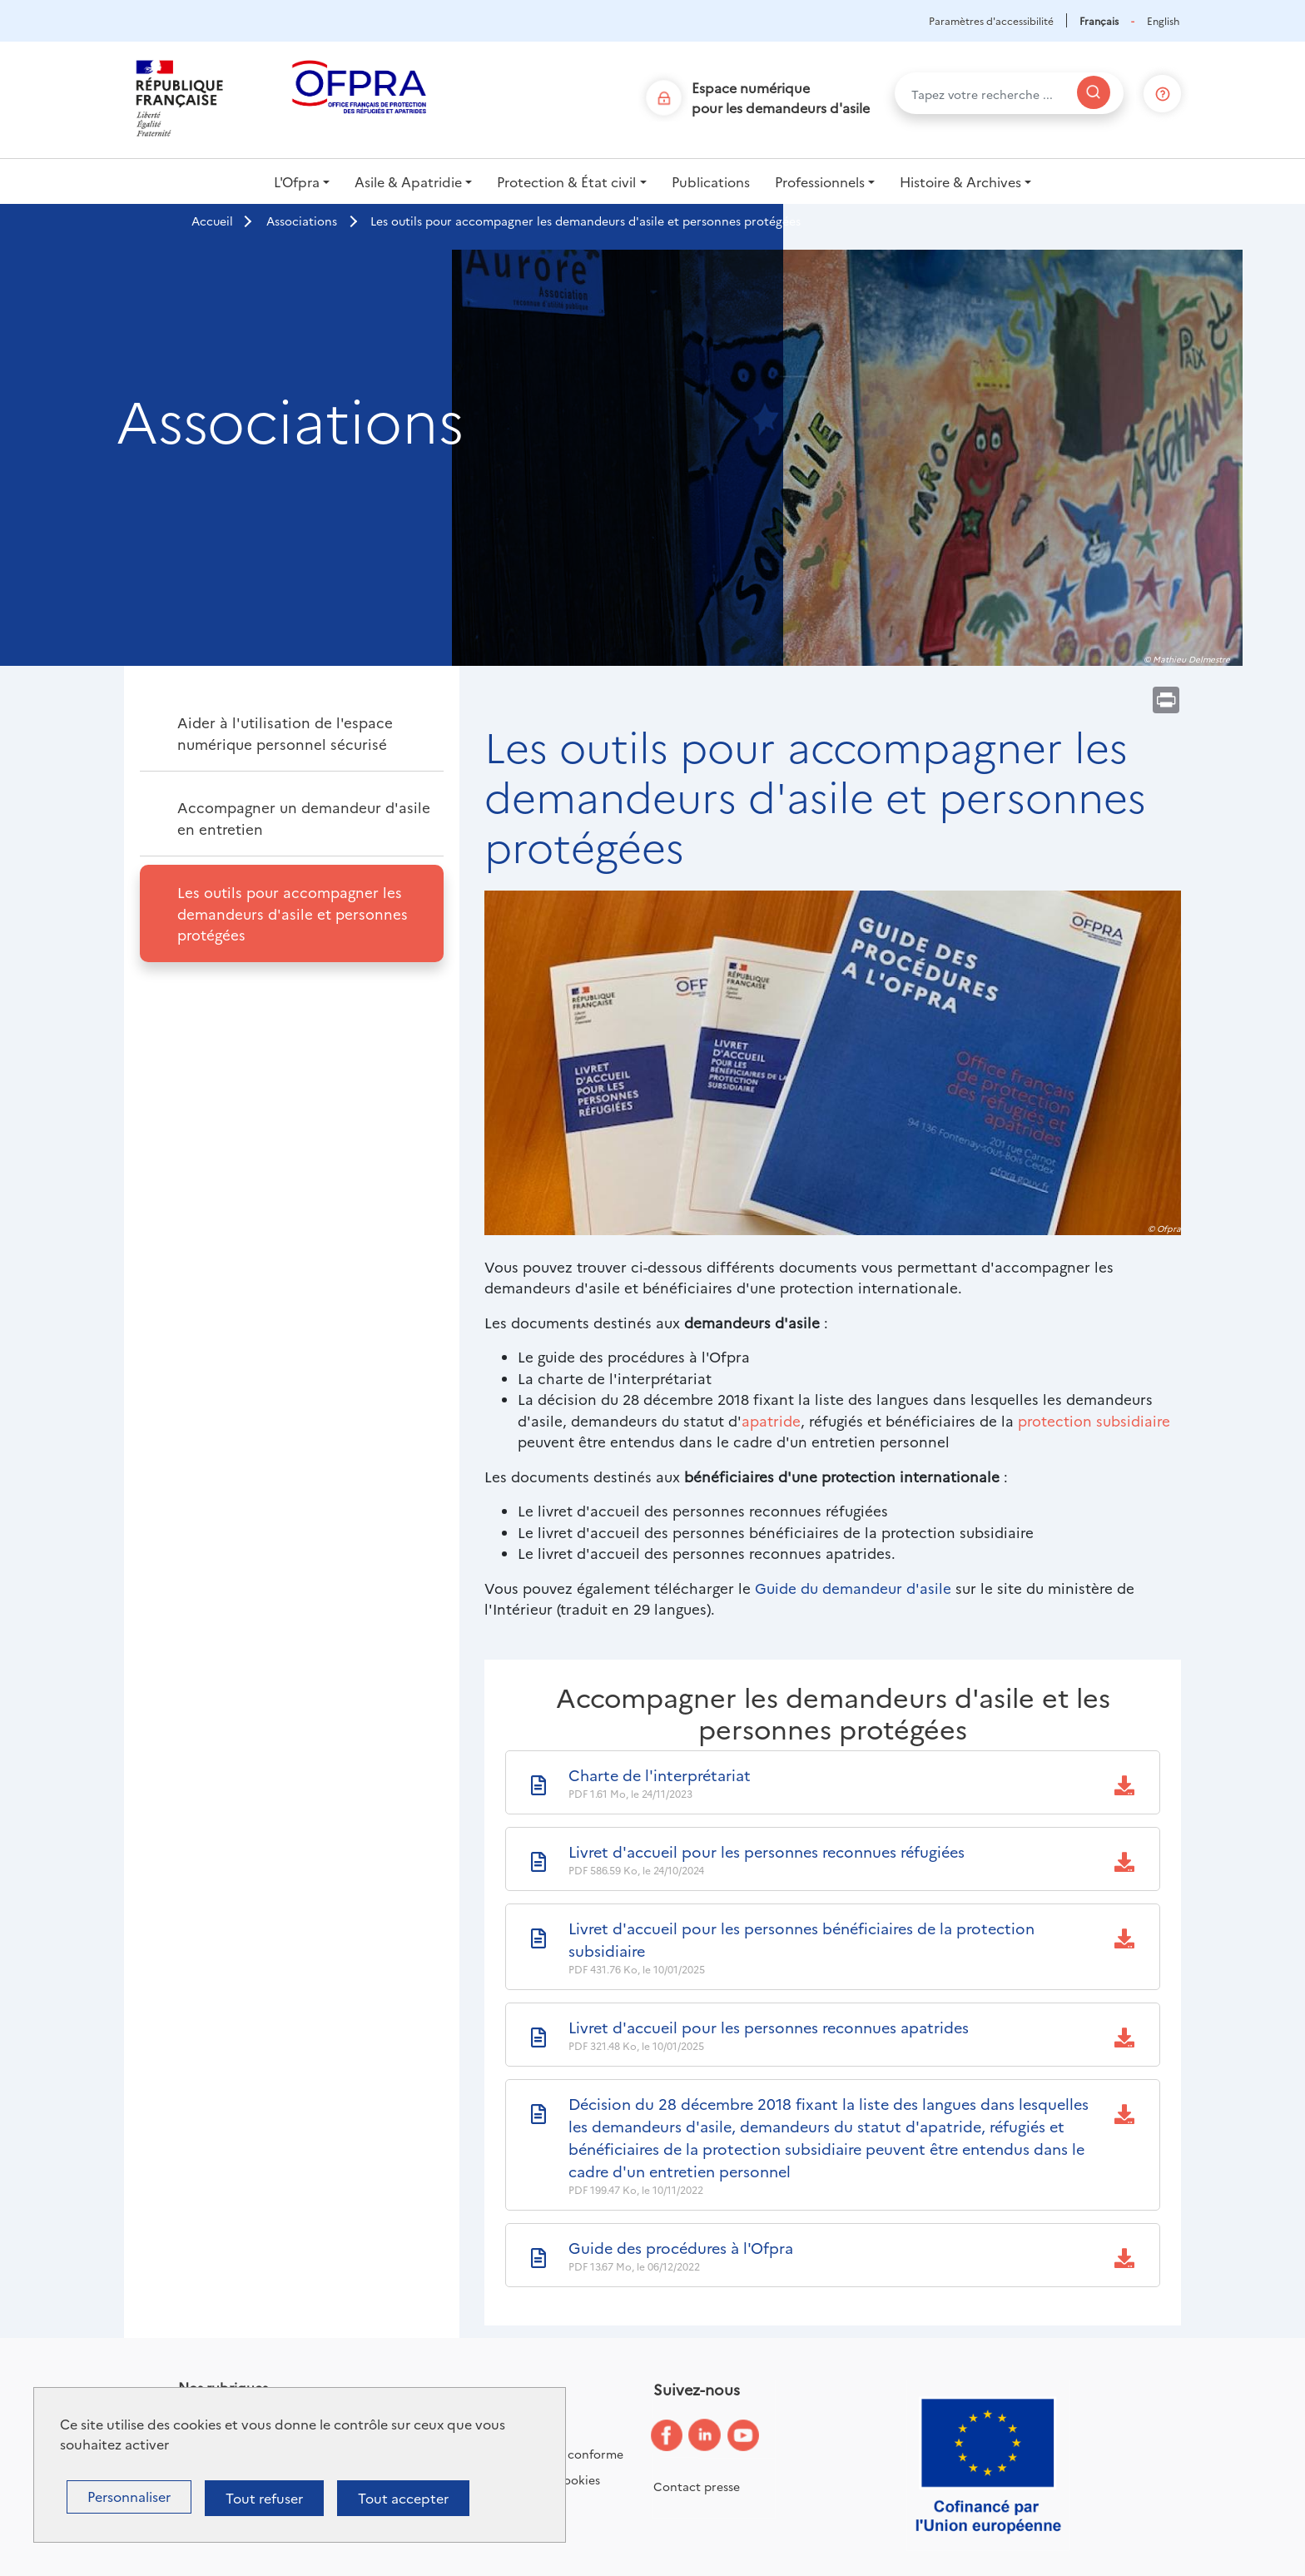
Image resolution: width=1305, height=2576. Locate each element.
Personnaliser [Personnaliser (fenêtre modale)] (129, 2496)
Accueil (212, 220)
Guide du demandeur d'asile (853, 1587)
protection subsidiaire (1094, 1420)
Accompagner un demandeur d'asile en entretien (303, 817)
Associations (301, 220)
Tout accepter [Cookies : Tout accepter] (403, 2498)
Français (1099, 20)
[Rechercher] (1093, 92)
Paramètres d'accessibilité (991, 20)
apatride (771, 1420)
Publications (711, 181)
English (1163, 20)
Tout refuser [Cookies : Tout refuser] (264, 2498)
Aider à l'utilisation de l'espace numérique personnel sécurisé (285, 732)
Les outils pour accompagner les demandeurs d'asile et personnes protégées (292, 913)
